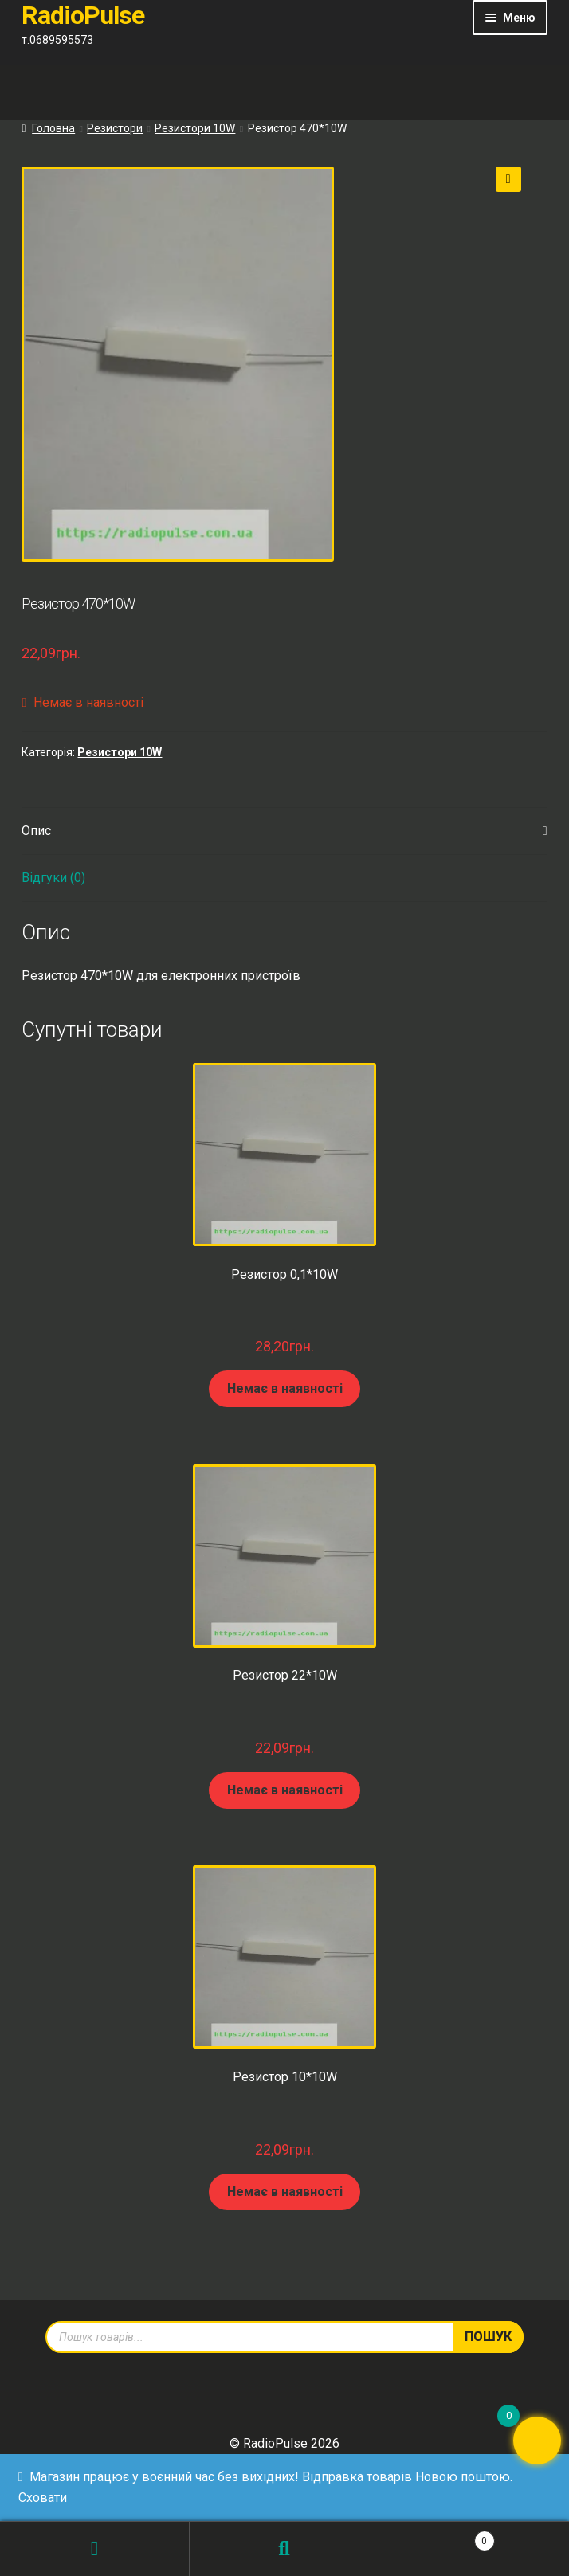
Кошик (437, 2537)
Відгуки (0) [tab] (53, 877)
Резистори (115, 128)
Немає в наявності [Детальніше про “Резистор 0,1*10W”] (285, 1388)
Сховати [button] (42, 2497)
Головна (53, 128)
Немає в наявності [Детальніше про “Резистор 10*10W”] (285, 2191)
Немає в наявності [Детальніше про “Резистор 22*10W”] (285, 1790)
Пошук (284, 2549)
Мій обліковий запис (95, 2549)
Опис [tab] (36, 830)
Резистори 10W (195, 128)
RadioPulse (83, 15)
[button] (508, 179)
